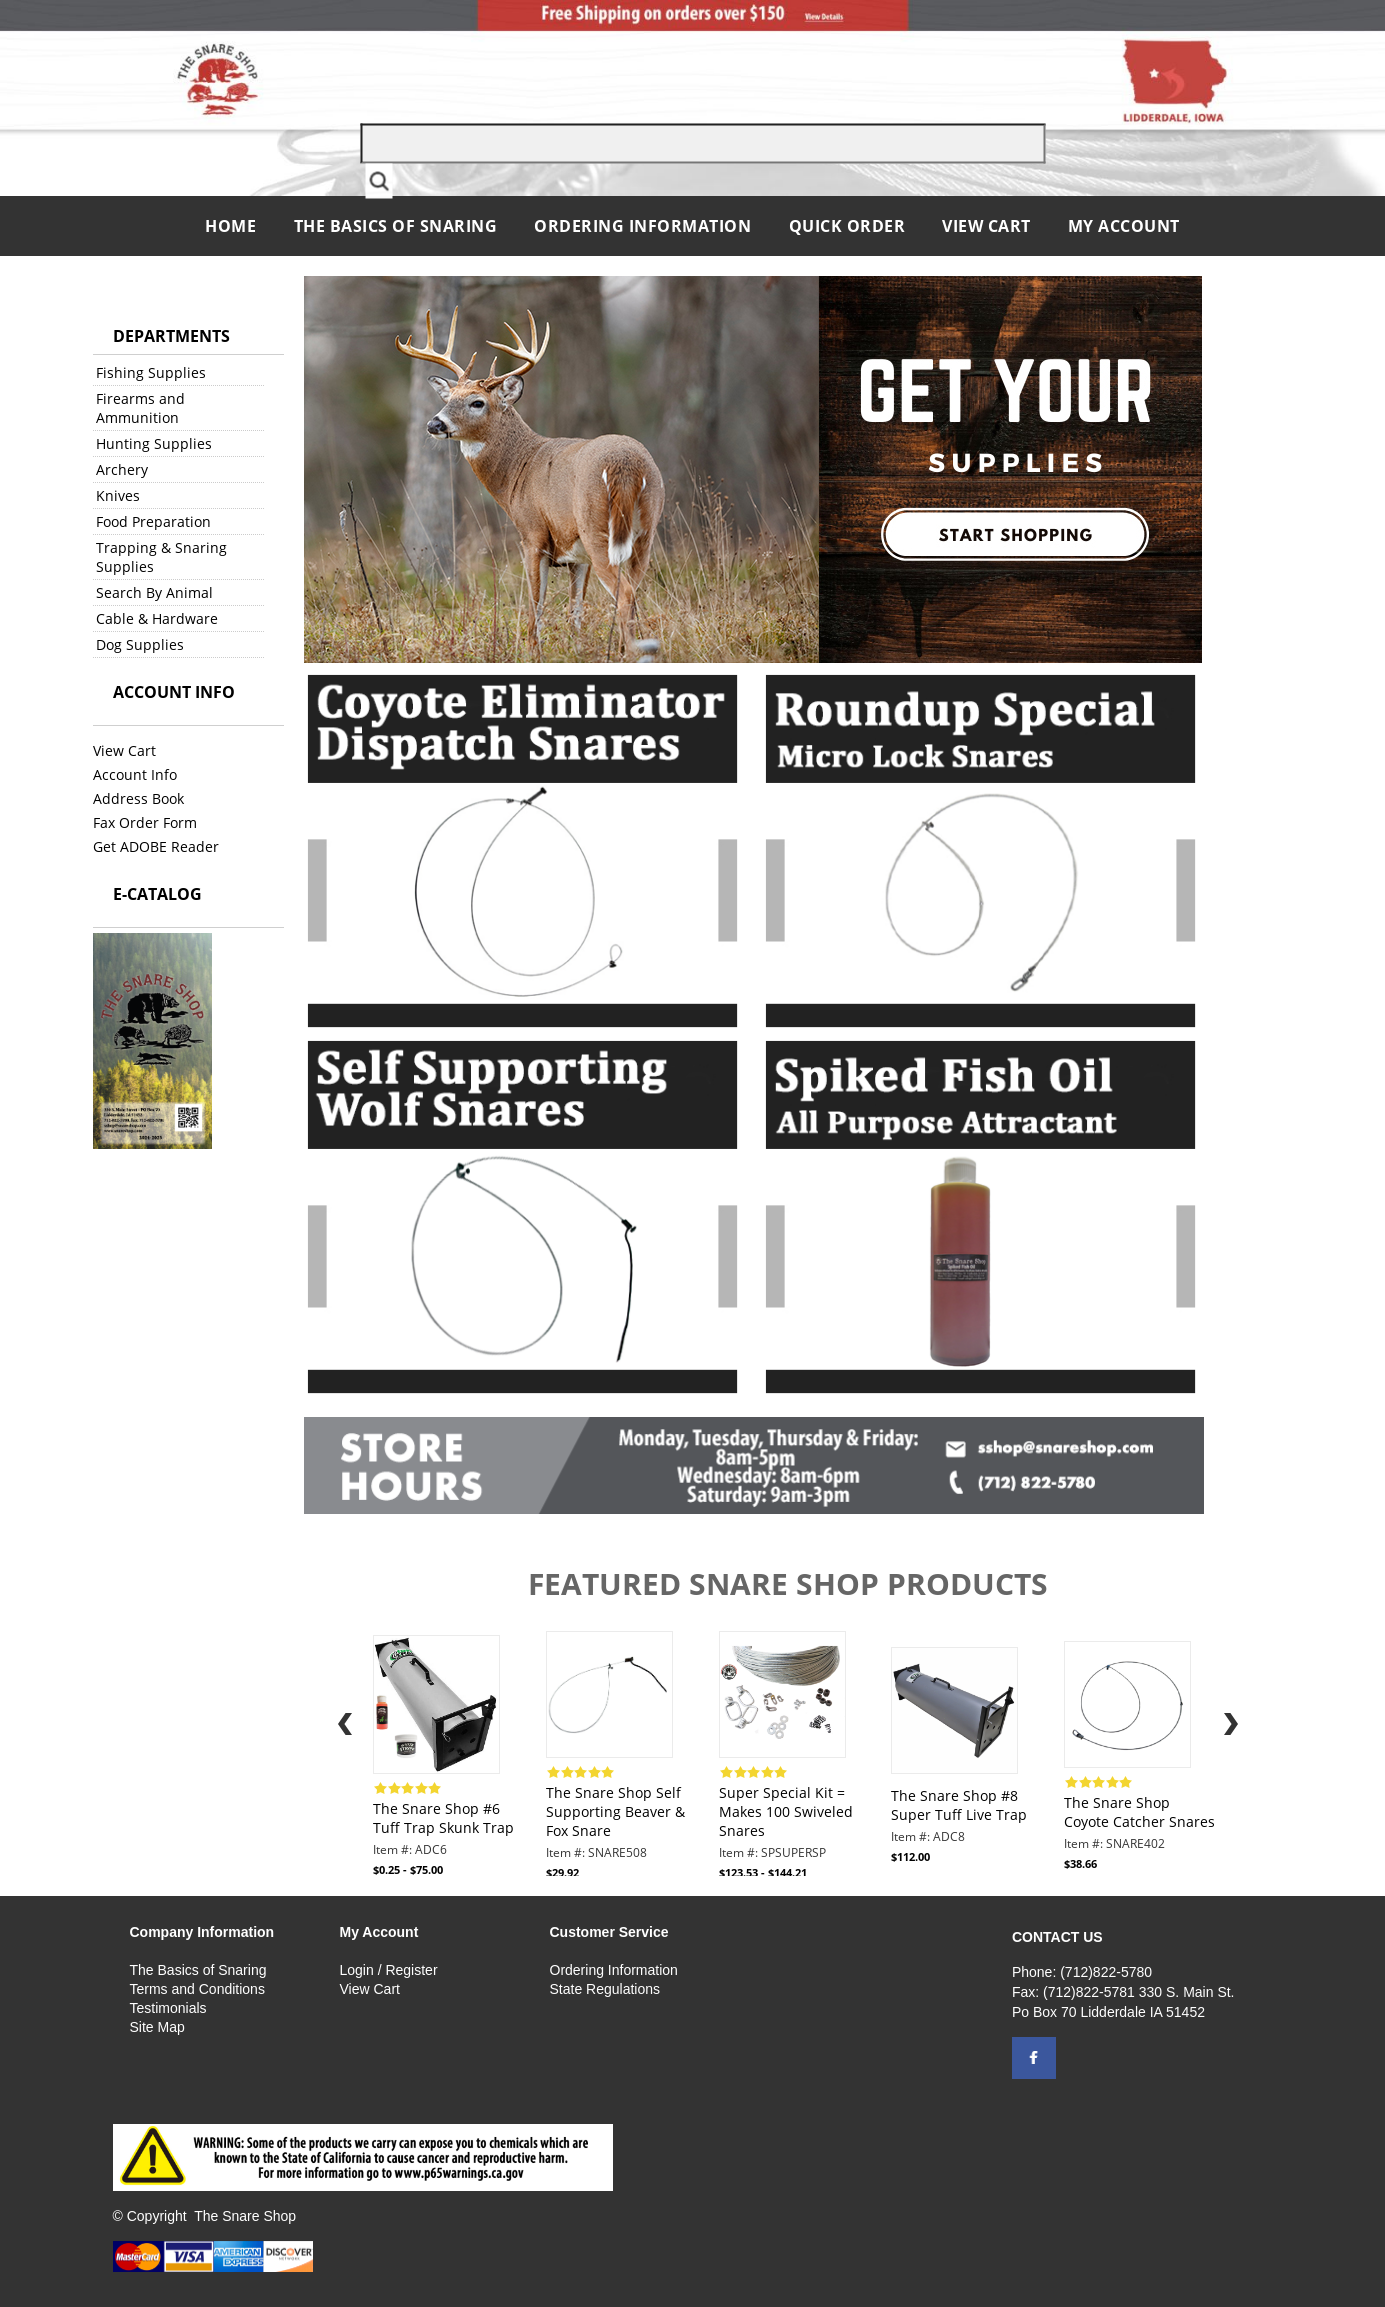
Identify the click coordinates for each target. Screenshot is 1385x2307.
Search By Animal (154, 592)
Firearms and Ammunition (140, 408)
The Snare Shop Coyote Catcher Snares (1139, 1812)
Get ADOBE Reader (156, 846)
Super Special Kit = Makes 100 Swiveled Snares (786, 1811)
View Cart (986, 226)
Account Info (135, 774)
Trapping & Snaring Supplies (161, 557)
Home (233, 226)
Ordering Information (645, 226)
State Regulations (605, 1989)
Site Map (157, 2027)
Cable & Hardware (157, 618)
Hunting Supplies (154, 443)
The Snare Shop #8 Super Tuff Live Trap (959, 1805)
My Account (1124, 226)
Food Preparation (153, 521)
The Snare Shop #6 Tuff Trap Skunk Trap (443, 1818)
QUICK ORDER (847, 226)
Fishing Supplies (151, 372)
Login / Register (389, 1970)
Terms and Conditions (197, 1989)
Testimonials (168, 2008)
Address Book (138, 798)
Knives (118, 495)
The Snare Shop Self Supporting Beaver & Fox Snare (615, 1811)
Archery (122, 469)
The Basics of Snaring (396, 226)
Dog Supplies (140, 644)
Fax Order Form (145, 822)
